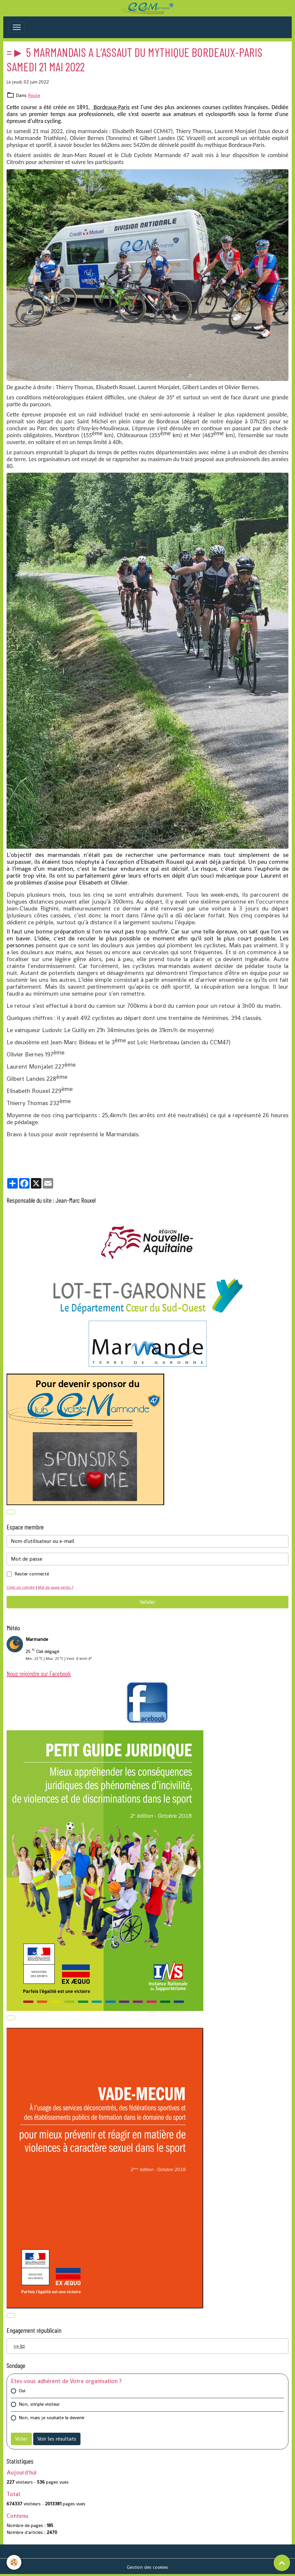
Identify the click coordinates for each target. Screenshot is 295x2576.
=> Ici (19, 2346)
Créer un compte (21, 1587)
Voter (21, 2438)
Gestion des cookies (147, 2567)
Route (34, 95)
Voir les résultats (56, 2438)
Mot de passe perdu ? (55, 1587)
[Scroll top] (282, 2563)
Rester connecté (31, 1574)
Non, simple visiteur (39, 2404)
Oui (22, 2391)
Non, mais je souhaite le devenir (52, 2418)
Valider (147, 1601)
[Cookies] (14, 2562)
